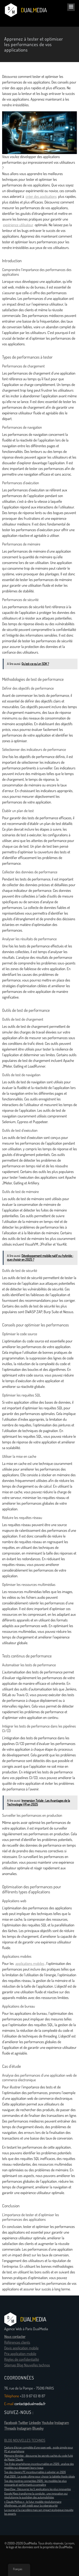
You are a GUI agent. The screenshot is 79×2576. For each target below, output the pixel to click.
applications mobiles (29, 1964)
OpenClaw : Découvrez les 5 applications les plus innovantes (37, 2489)
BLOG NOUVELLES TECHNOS (24, 2440)
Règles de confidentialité (21, 2359)
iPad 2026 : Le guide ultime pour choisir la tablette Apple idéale (39, 2476)
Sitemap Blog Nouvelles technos (27, 2365)
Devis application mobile (21, 2348)
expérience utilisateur (18, 225)
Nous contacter (14, 2337)
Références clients (17, 2342)
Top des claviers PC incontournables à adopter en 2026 (35, 2472)
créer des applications (41, 196)
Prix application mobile (20, 2354)
